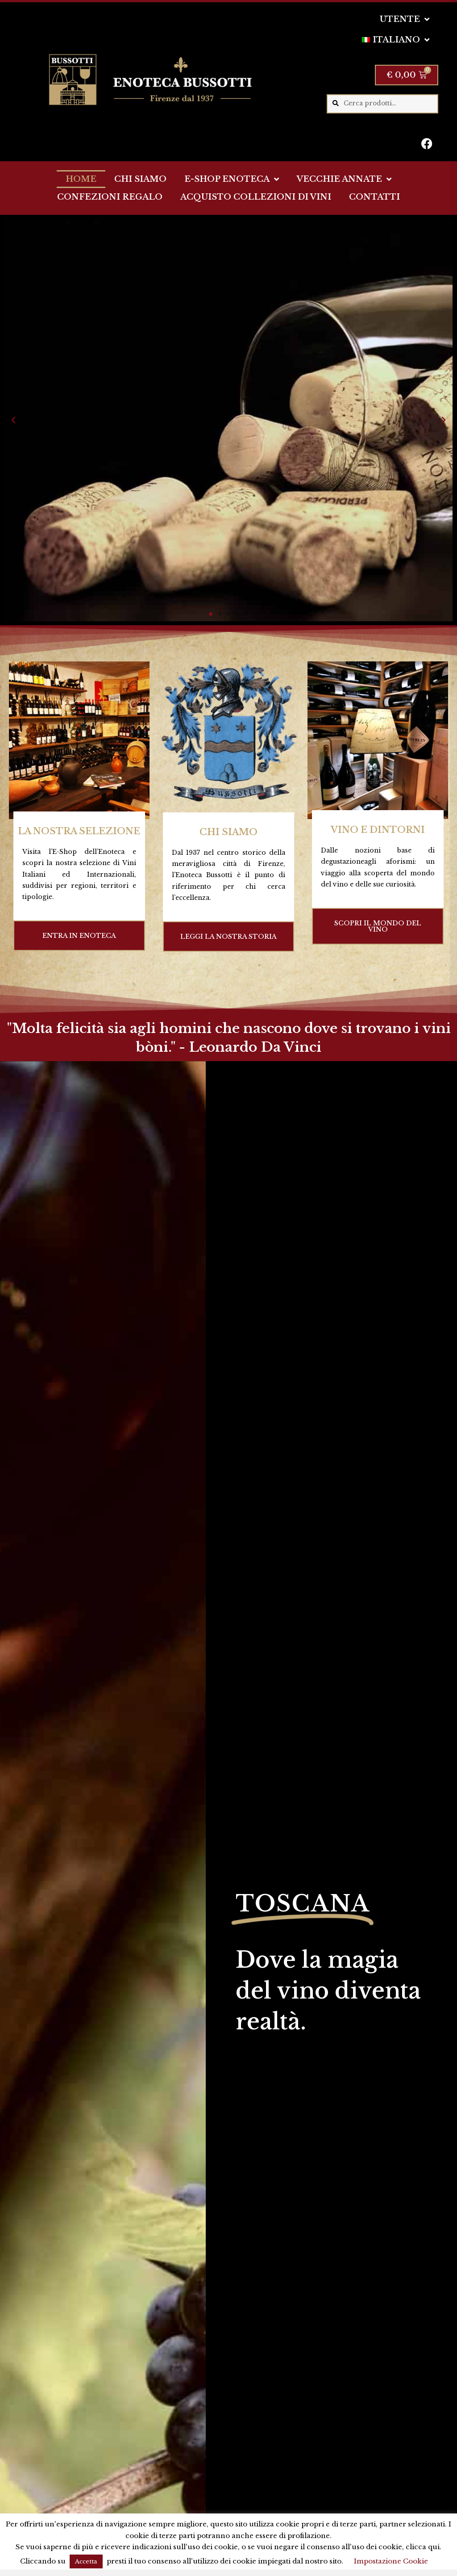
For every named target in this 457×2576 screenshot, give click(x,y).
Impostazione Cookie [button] (391, 2561)
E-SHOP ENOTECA (231, 179)
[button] (13, 420)
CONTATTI (374, 197)
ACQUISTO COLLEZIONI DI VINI (255, 197)
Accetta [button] (86, 2561)
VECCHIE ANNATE (344, 179)
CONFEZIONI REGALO (109, 197)
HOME (81, 179)
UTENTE (404, 19)
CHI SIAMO (140, 179)
